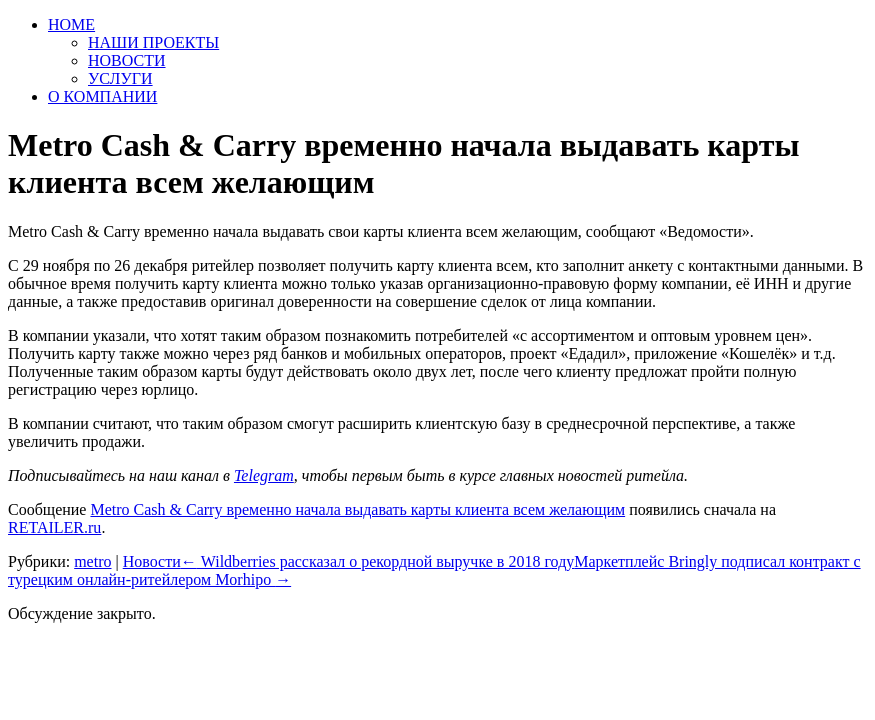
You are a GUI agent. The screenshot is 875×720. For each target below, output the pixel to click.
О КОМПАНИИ (102, 96)
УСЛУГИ (120, 78)
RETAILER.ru (54, 527)
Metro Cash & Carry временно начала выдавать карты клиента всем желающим (357, 509)
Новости (152, 561)
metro (92, 561)
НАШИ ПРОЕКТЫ (153, 42)
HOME (71, 24)
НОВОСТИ (127, 60)
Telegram (264, 475)
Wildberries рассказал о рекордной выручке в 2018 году (378, 561)
